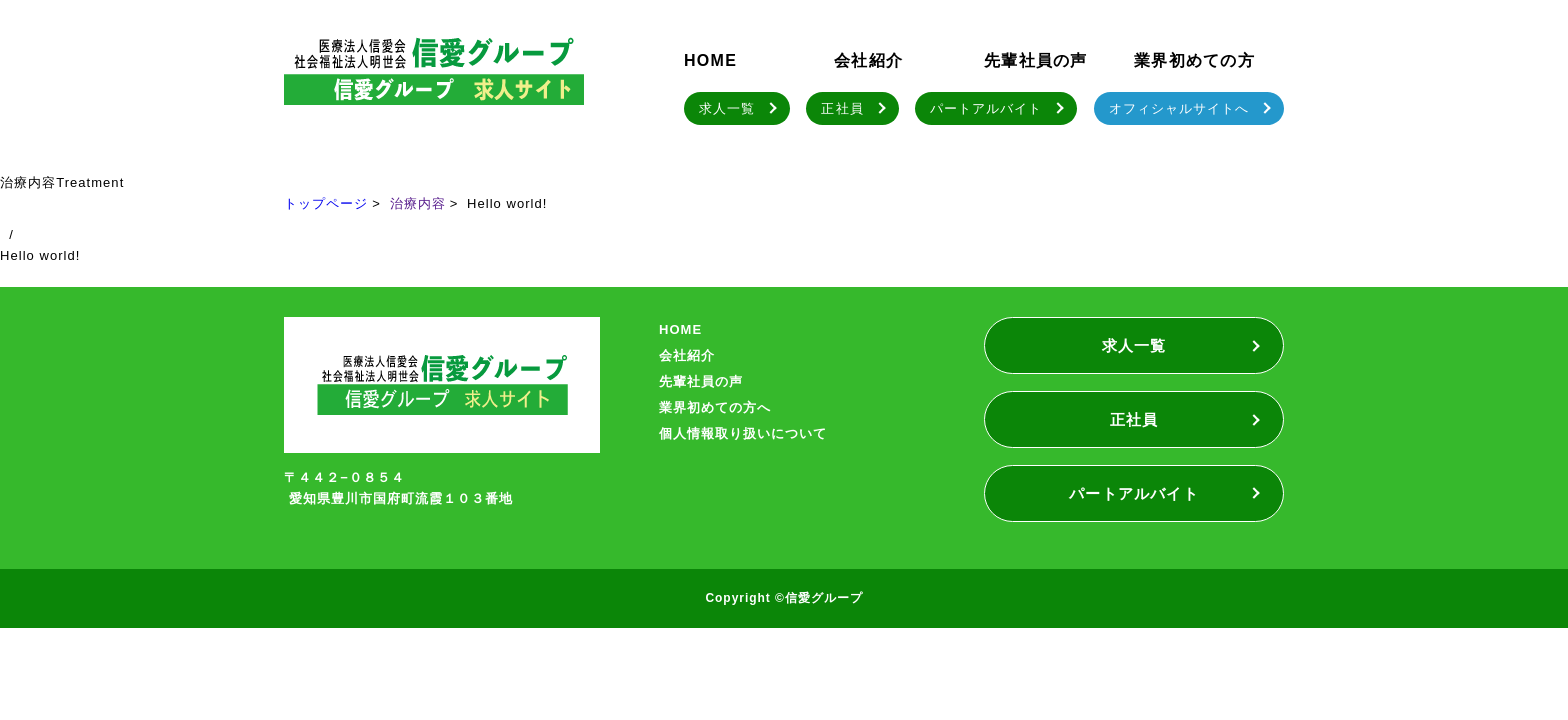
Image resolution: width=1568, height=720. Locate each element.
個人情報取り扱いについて (743, 433)
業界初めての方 (1194, 60)
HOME (710, 60)
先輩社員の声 (1036, 60)
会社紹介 (868, 60)
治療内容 (418, 203)
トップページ (326, 203)
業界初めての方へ (715, 407)
